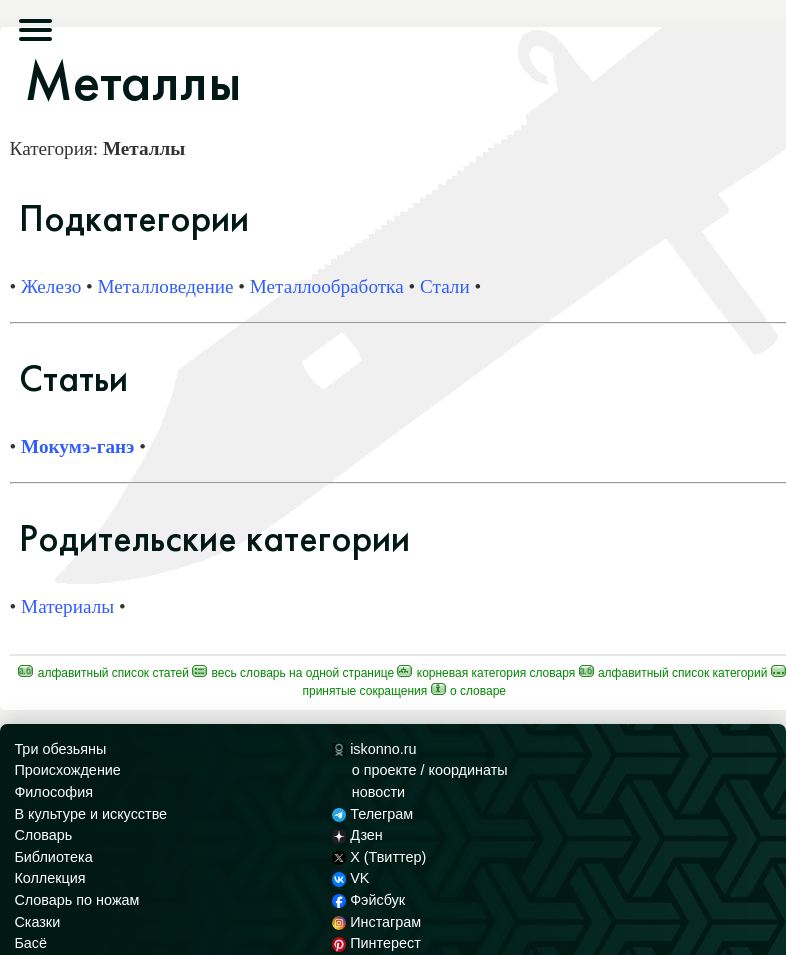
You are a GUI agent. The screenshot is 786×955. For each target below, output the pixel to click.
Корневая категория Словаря (486, 673)
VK (351, 878)
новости (378, 792)
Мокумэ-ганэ (77, 446)
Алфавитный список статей (103, 673)
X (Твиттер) (379, 857)
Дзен (357, 835)
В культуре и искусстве (90, 814)
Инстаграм (376, 922)
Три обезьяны (60, 749)
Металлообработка (327, 286)
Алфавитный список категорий (673, 673)
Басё (30, 943)
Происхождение (67, 770)
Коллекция (49, 878)
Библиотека (53, 857)
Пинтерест (376, 943)
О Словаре (468, 691)
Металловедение (166, 286)
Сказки (37, 922)
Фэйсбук (368, 900)
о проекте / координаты (430, 770)
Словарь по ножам (76, 900)
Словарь (43, 835)
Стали (445, 286)
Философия (53, 792)
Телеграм (372, 814)
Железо (51, 286)
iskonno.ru (374, 749)
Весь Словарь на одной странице (293, 673)
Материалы (67, 606)
